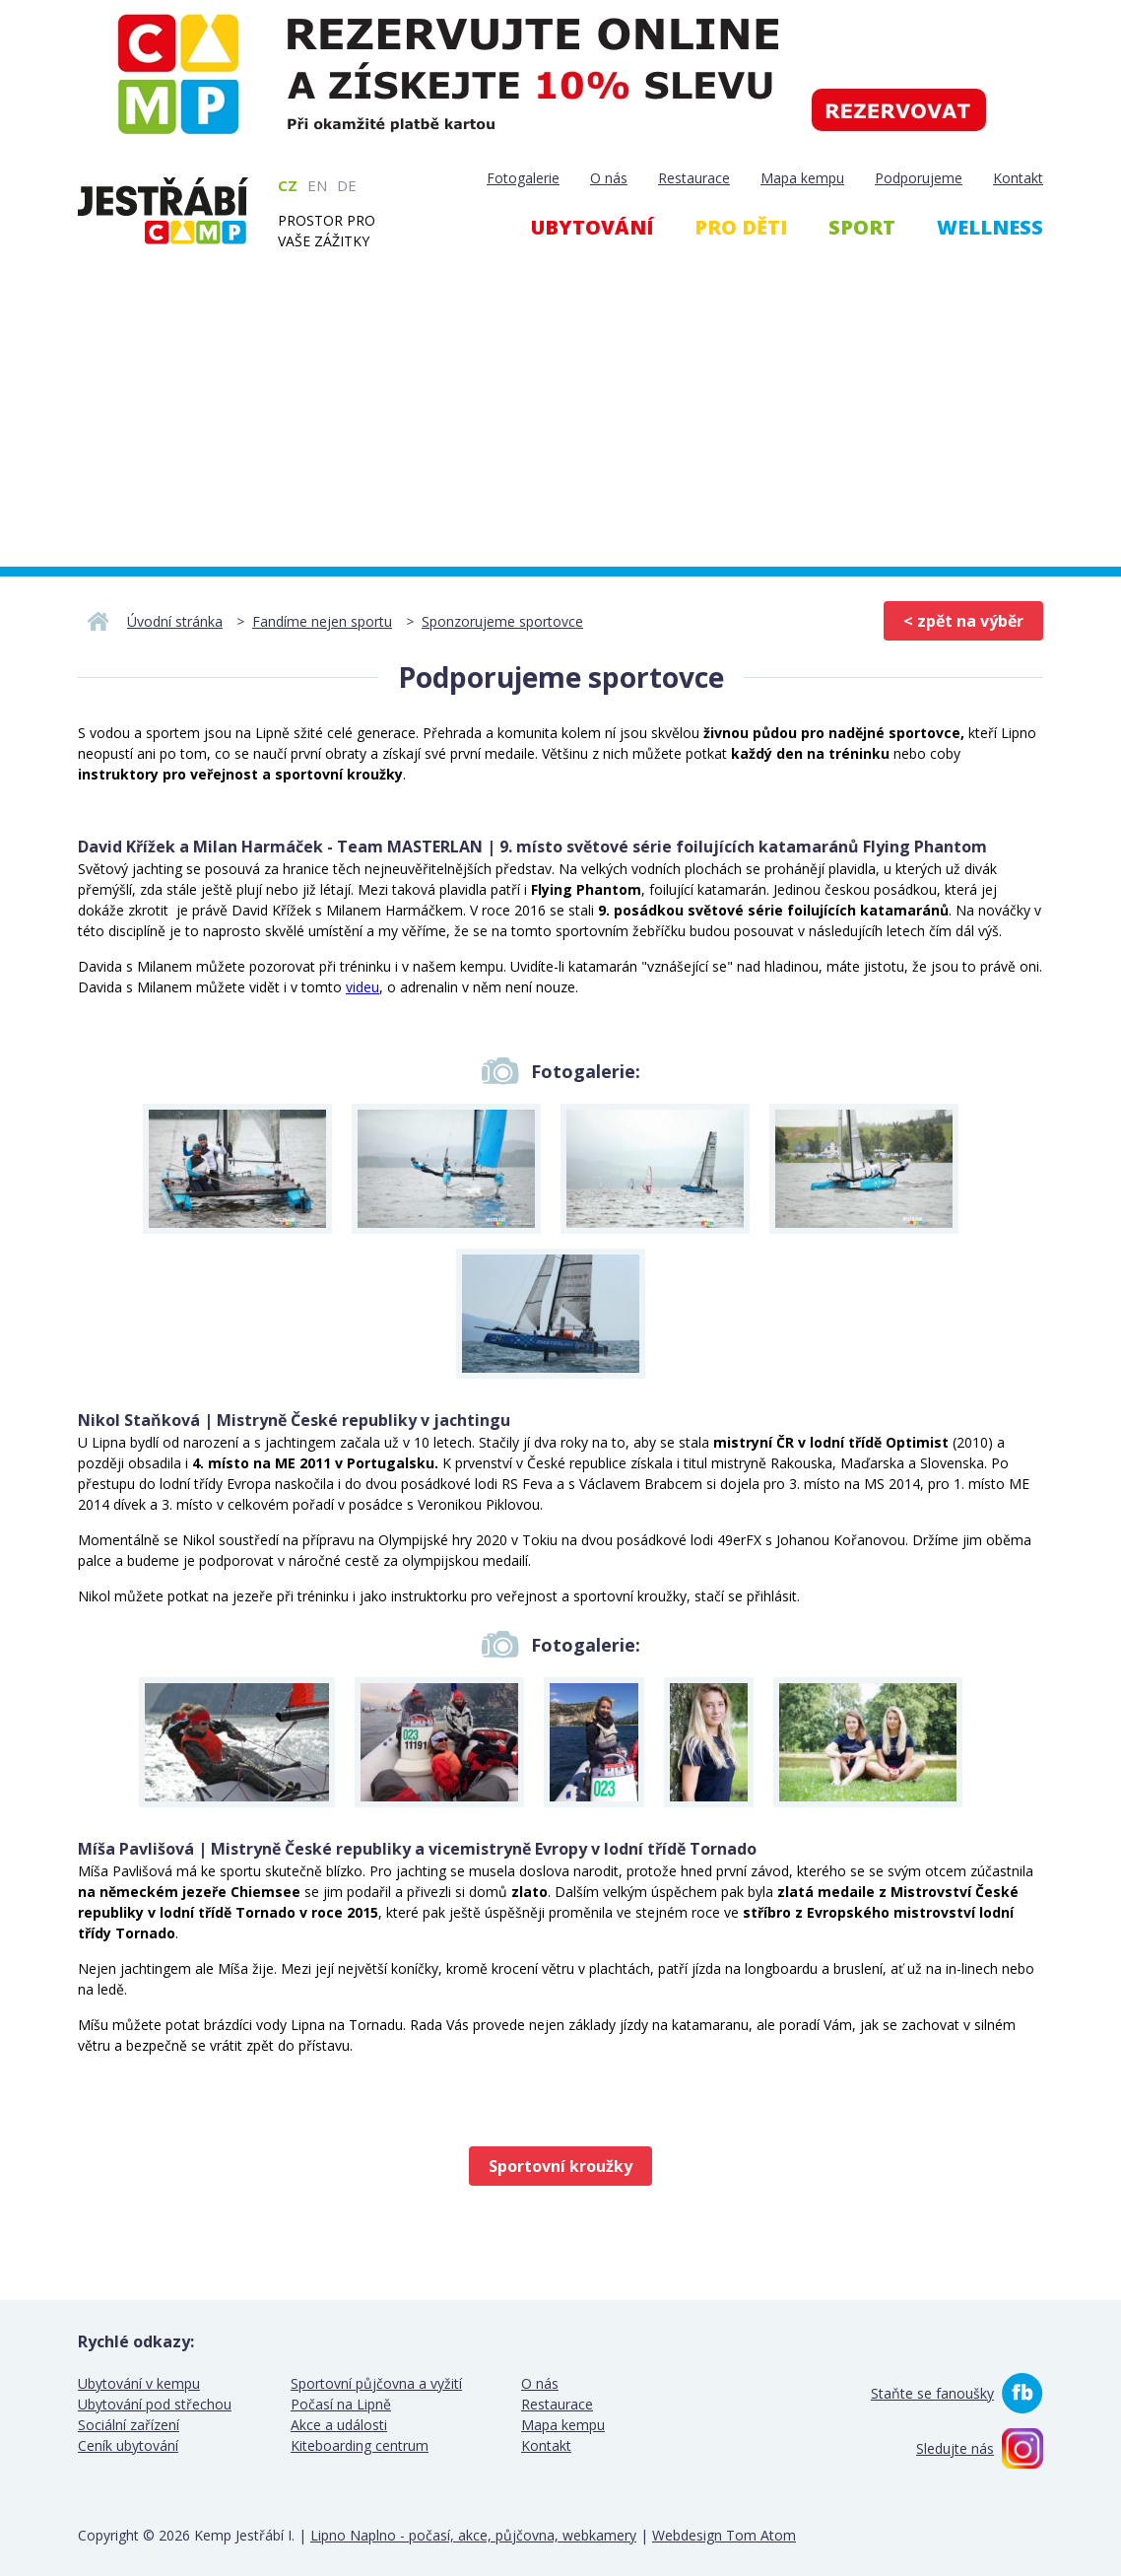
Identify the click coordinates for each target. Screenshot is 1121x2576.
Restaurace (694, 178)
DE (347, 185)
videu (362, 987)
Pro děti (740, 227)
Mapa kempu (802, 178)
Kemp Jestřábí (163, 210)
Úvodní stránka (175, 621)
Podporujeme (918, 178)
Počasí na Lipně (341, 2404)
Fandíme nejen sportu (322, 621)
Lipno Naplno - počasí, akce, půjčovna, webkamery (473, 2535)
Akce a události (339, 2424)
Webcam (956, 333)
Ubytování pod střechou (154, 2404)
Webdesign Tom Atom (724, 2535)
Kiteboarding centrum (360, 2445)
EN (317, 185)
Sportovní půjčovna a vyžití (376, 2383)
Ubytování (592, 227)
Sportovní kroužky (560, 2166)
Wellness (990, 227)
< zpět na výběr (963, 621)
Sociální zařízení (128, 2424)
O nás (608, 178)
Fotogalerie (523, 178)
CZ (287, 185)
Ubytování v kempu (139, 2383)
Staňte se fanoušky (932, 2393)
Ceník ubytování (128, 2445)
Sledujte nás (955, 2448)
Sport (861, 227)
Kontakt (1018, 178)
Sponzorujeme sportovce (502, 621)
